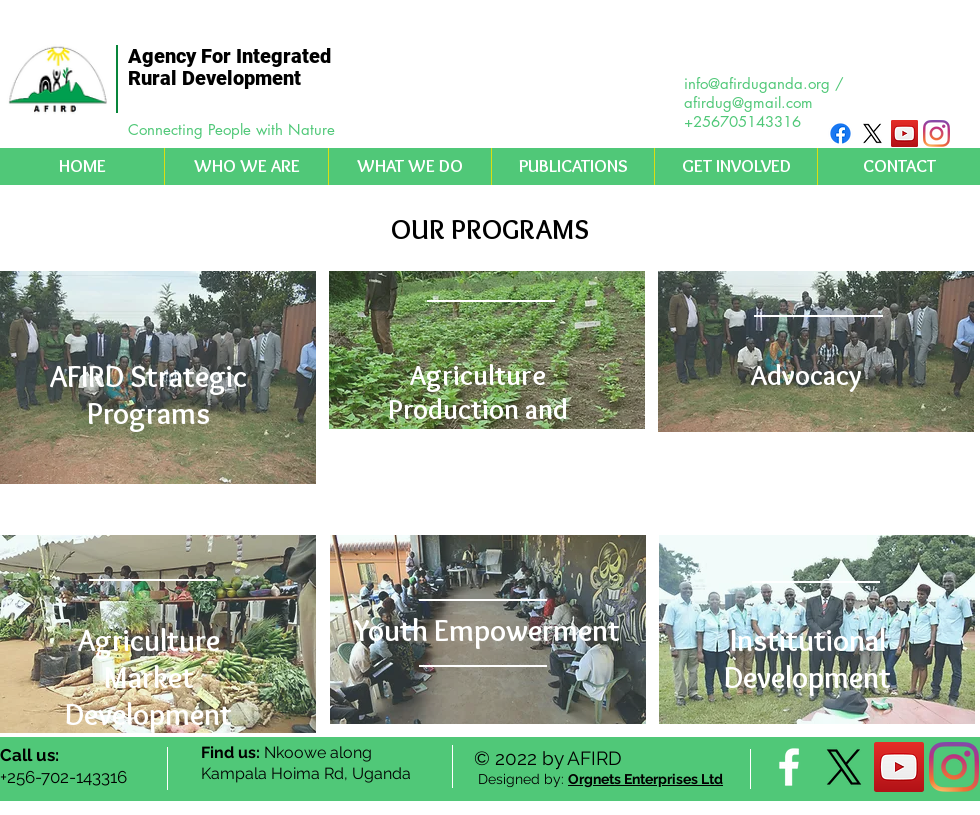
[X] (872, 133)
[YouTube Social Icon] (904, 133)
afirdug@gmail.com (748, 102)
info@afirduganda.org (757, 83)
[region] (158, 377)
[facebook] (789, 767)
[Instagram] (936, 133)
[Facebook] (840, 133)
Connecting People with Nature (231, 129)
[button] (246, 166)
